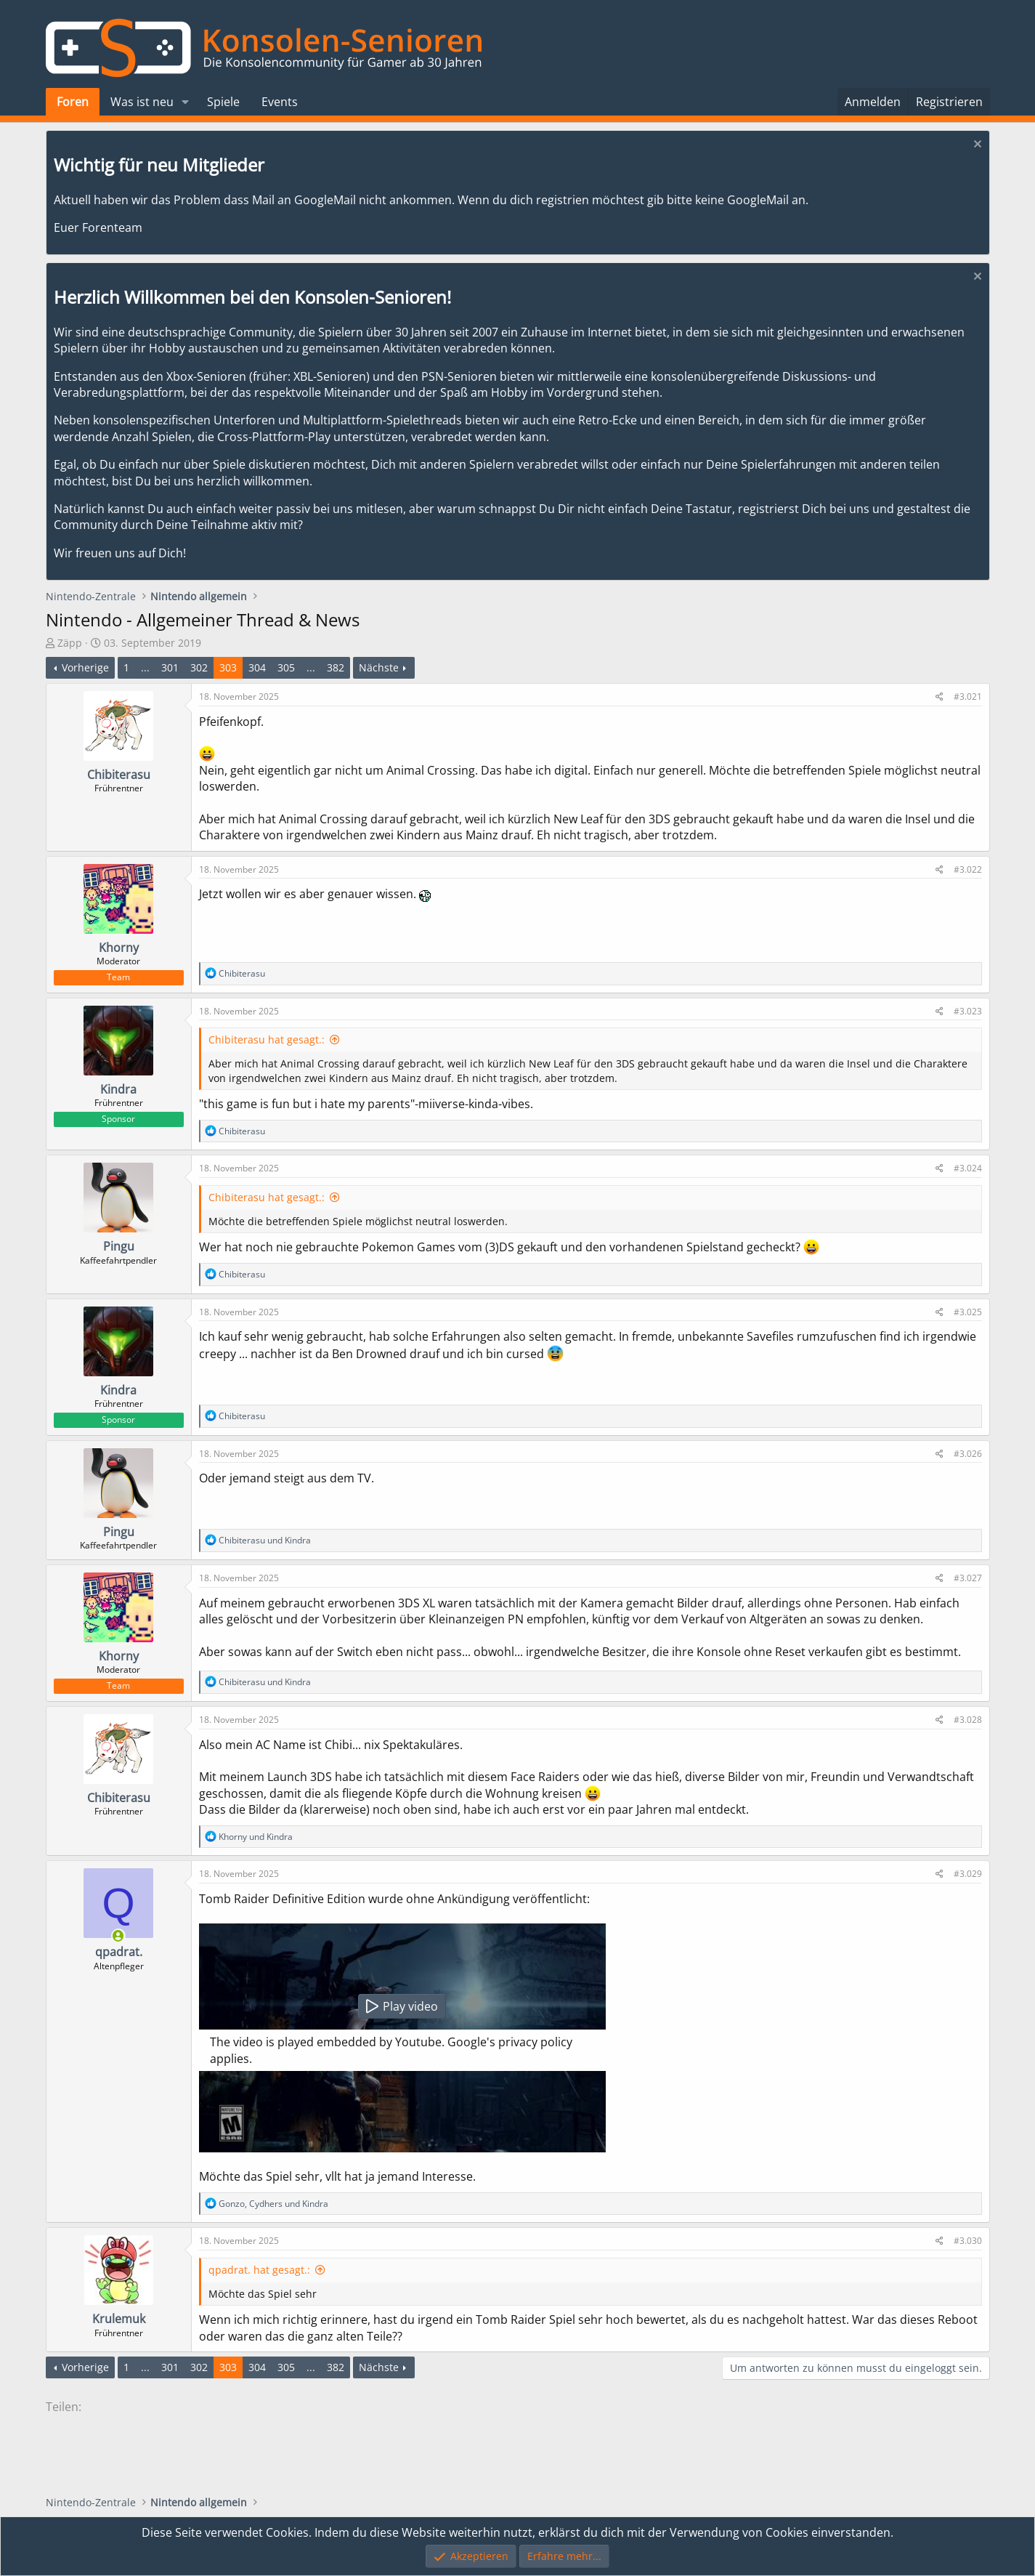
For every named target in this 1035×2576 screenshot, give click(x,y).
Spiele (223, 102)
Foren (73, 102)
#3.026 (968, 1454)
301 (170, 667)
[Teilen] (939, 697)
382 (335, 667)
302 (199, 667)
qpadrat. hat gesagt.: (259, 2270)
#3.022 (968, 869)
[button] (184, 102)
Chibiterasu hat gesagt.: (266, 1039)
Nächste (379, 667)
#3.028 (968, 1719)
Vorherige (85, 667)
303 (228, 667)
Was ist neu (142, 102)
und (265, 1540)
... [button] (145, 667)
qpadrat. (118, 1952)
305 (286, 667)
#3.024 (968, 1168)
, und (273, 2203)
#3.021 (968, 696)
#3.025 (968, 1312)
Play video (402, 2006)
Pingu (118, 1246)
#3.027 (968, 1578)
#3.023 (968, 1011)
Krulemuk (118, 2319)
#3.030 (968, 2240)
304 (257, 667)
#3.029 (968, 1874)
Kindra (118, 1089)
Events (279, 102)
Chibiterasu (118, 775)
